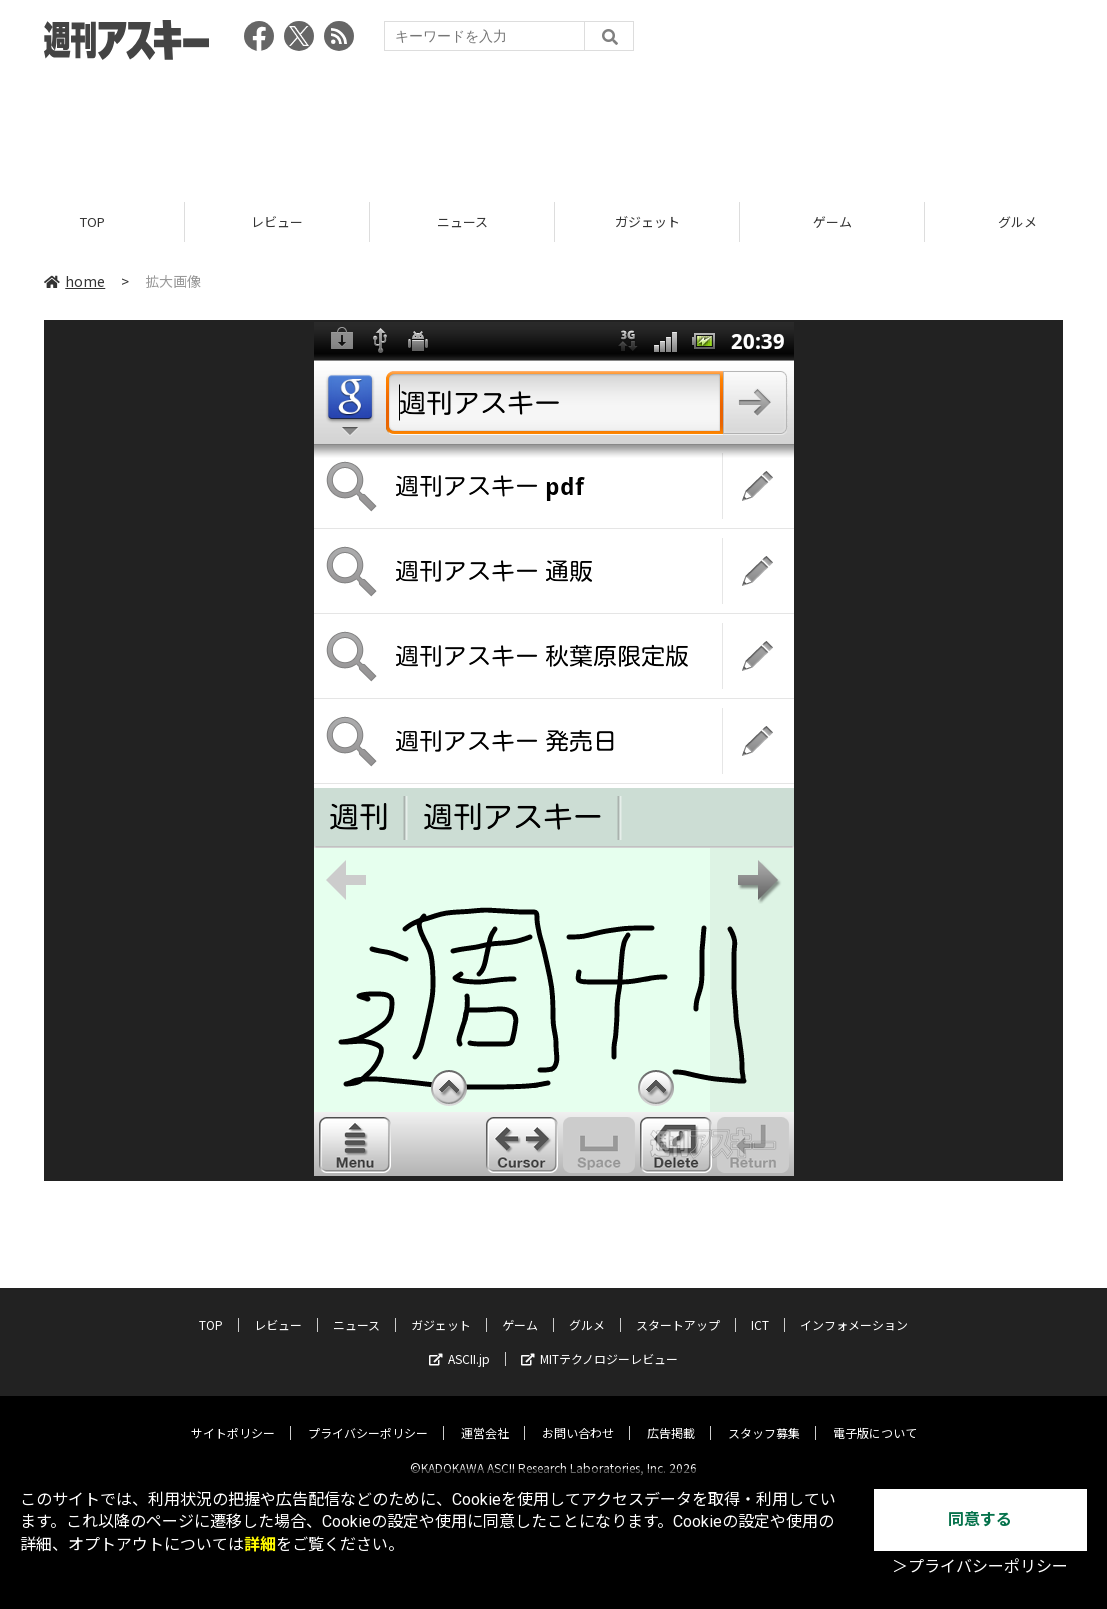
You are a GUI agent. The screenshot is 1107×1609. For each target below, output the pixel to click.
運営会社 (485, 1416)
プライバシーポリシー (368, 1416)
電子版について (875, 1416)
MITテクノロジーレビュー (599, 1342)
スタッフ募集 (764, 1416)
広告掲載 (671, 1416)
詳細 (260, 1544)
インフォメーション (854, 1308)
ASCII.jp (459, 1342)
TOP (92, 222)
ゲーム (832, 222)
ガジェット (647, 222)
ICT (760, 1308)
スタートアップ (678, 1308)
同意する (980, 1519)
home (74, 282)
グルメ (587, 1308)
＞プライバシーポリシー (980, 1566)
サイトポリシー (233, 1416)
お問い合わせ (578, 1416)
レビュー (277, 222)
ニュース (462, 222)
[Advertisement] (554, 125)
